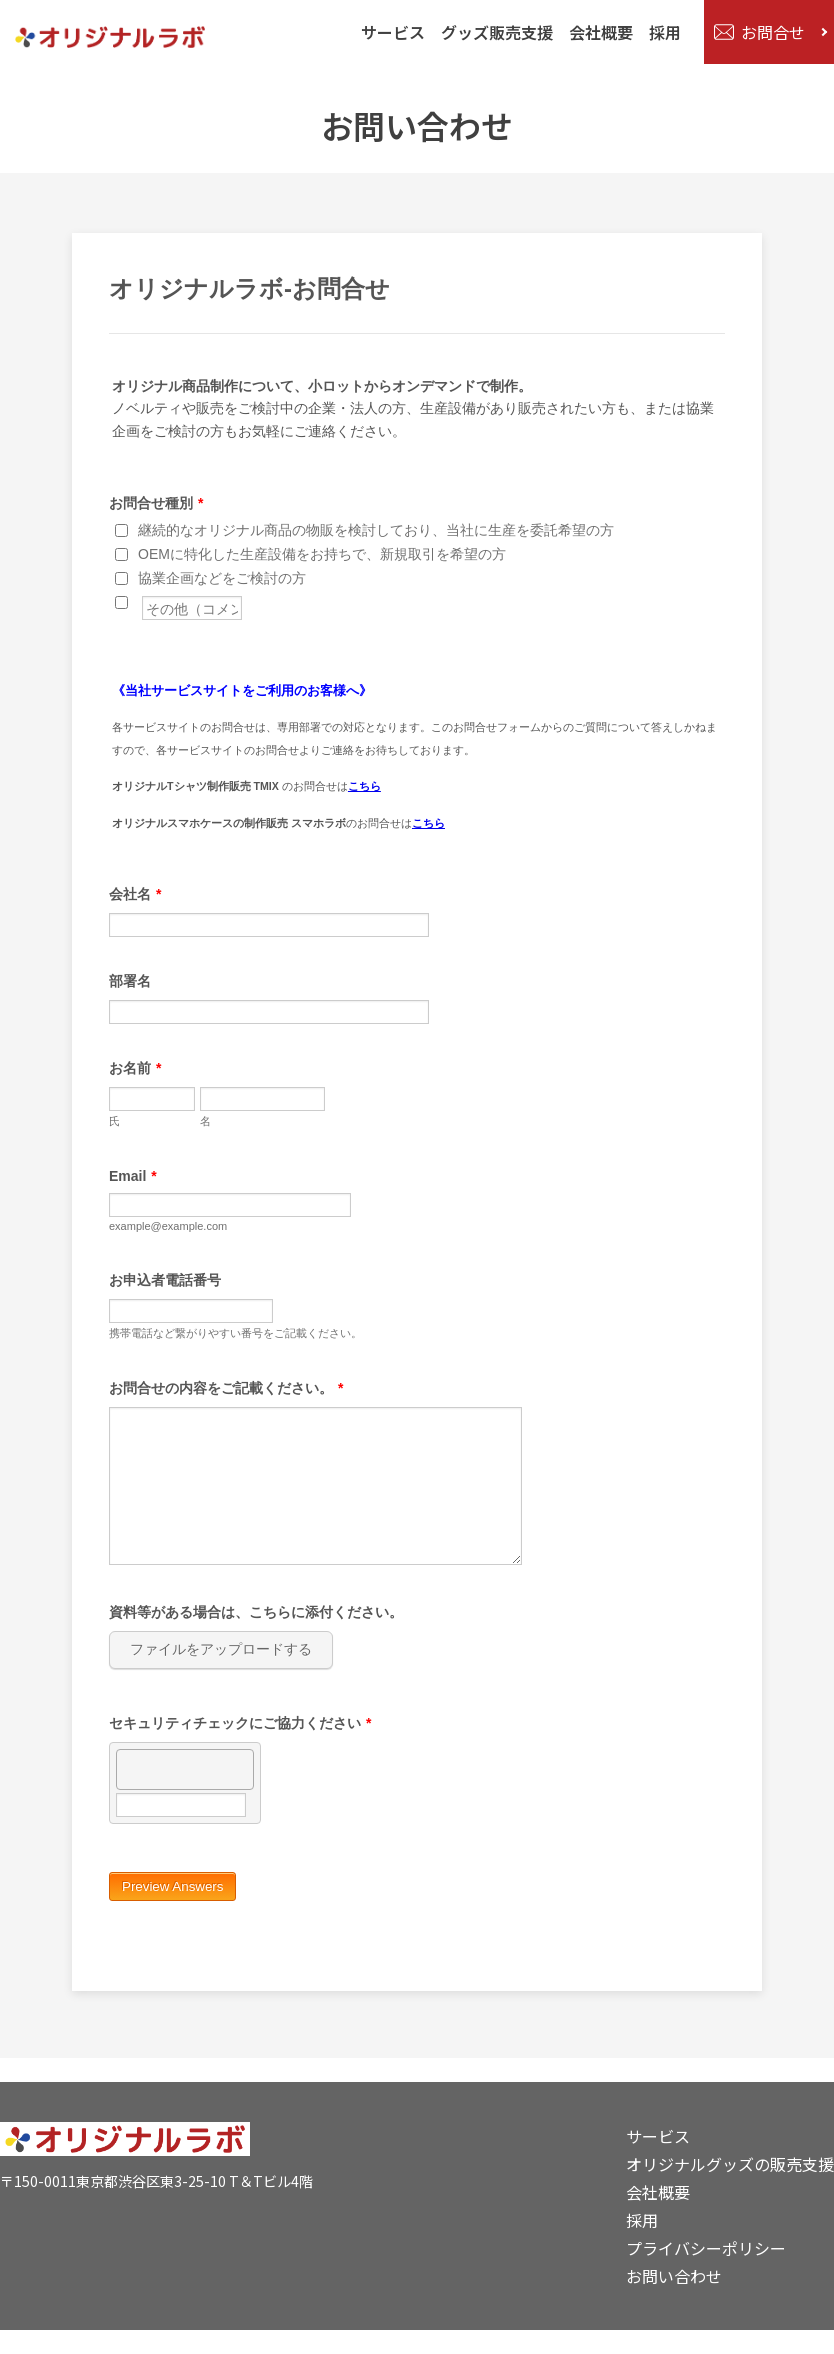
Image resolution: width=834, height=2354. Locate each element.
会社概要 (597, 32)
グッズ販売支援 (493, 32)
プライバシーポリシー (706, 2248)
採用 (661, 32)
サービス (389, 32)
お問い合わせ (674, 2276)
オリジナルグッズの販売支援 (730, 2164)
